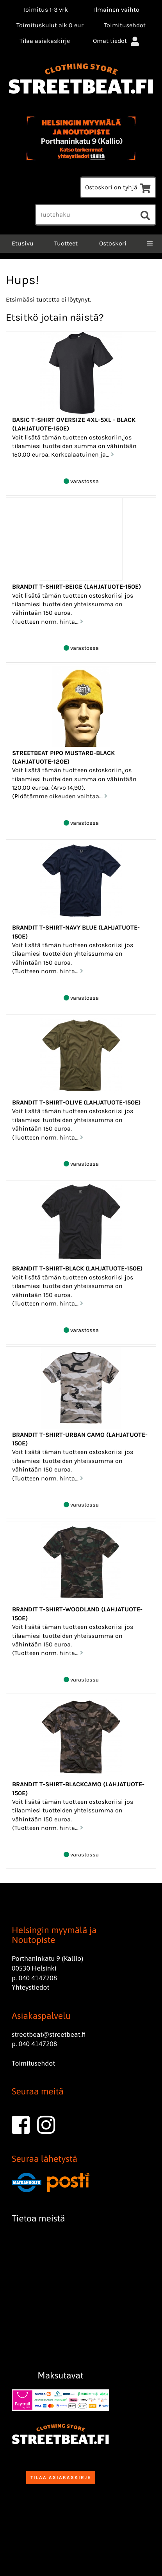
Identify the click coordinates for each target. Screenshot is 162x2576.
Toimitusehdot (125, 25)
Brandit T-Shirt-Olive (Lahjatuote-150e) (76, 1102)
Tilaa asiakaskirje (45, 40)
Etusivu (22, 243)
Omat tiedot (117, 40)
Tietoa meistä (38, 2218)
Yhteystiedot (31, 1987)
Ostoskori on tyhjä (118, 187)
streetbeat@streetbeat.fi (49, 2034)
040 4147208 (38, 1978)
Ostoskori (112, 243)
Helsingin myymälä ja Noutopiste (54, 1935)
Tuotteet (66, 243)
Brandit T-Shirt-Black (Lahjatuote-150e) (77, 1268)
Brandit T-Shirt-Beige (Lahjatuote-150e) (76, 586)
